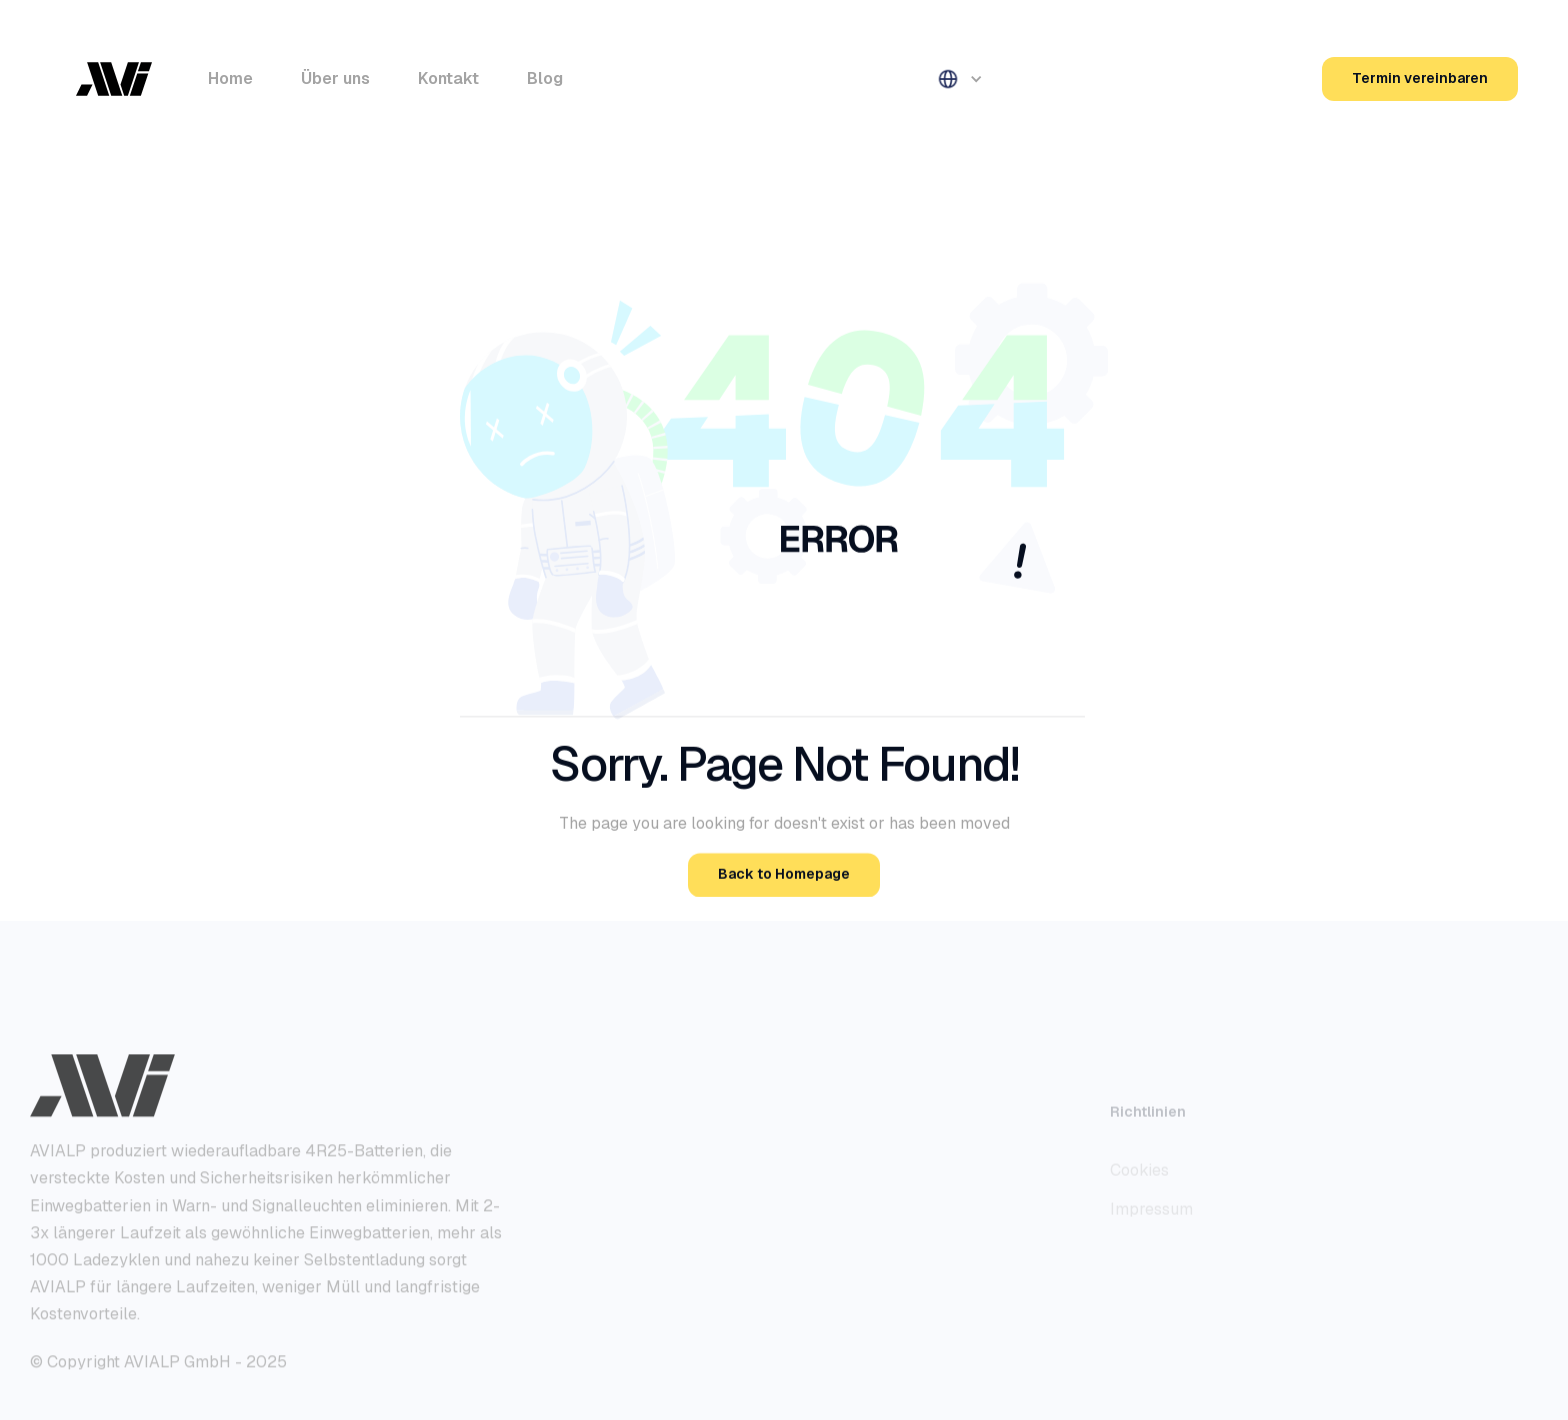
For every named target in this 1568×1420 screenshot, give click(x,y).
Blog (545, 78)
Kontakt (448, 78)
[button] (958, 79)
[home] (114, 79)
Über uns (335, 78)
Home (230, 78)
